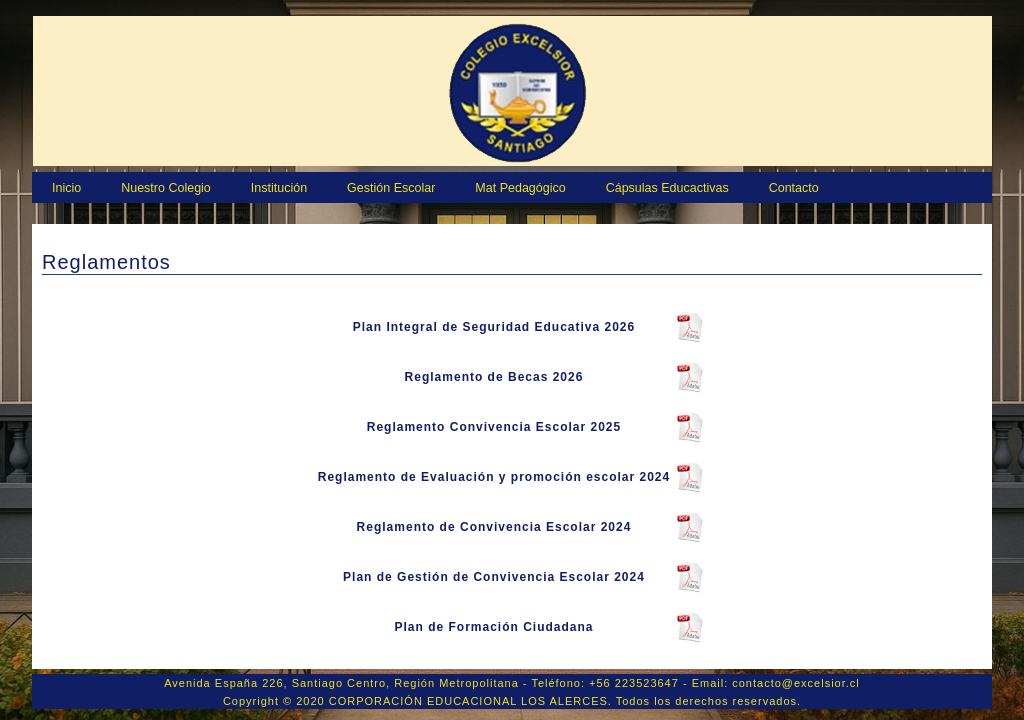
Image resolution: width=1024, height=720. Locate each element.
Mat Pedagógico (520, 188)
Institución (279, 188)
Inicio (66, 188)
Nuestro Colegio (166, 188)
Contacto (794, 188)
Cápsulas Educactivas (667, 188)
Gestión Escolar (391, 188)
